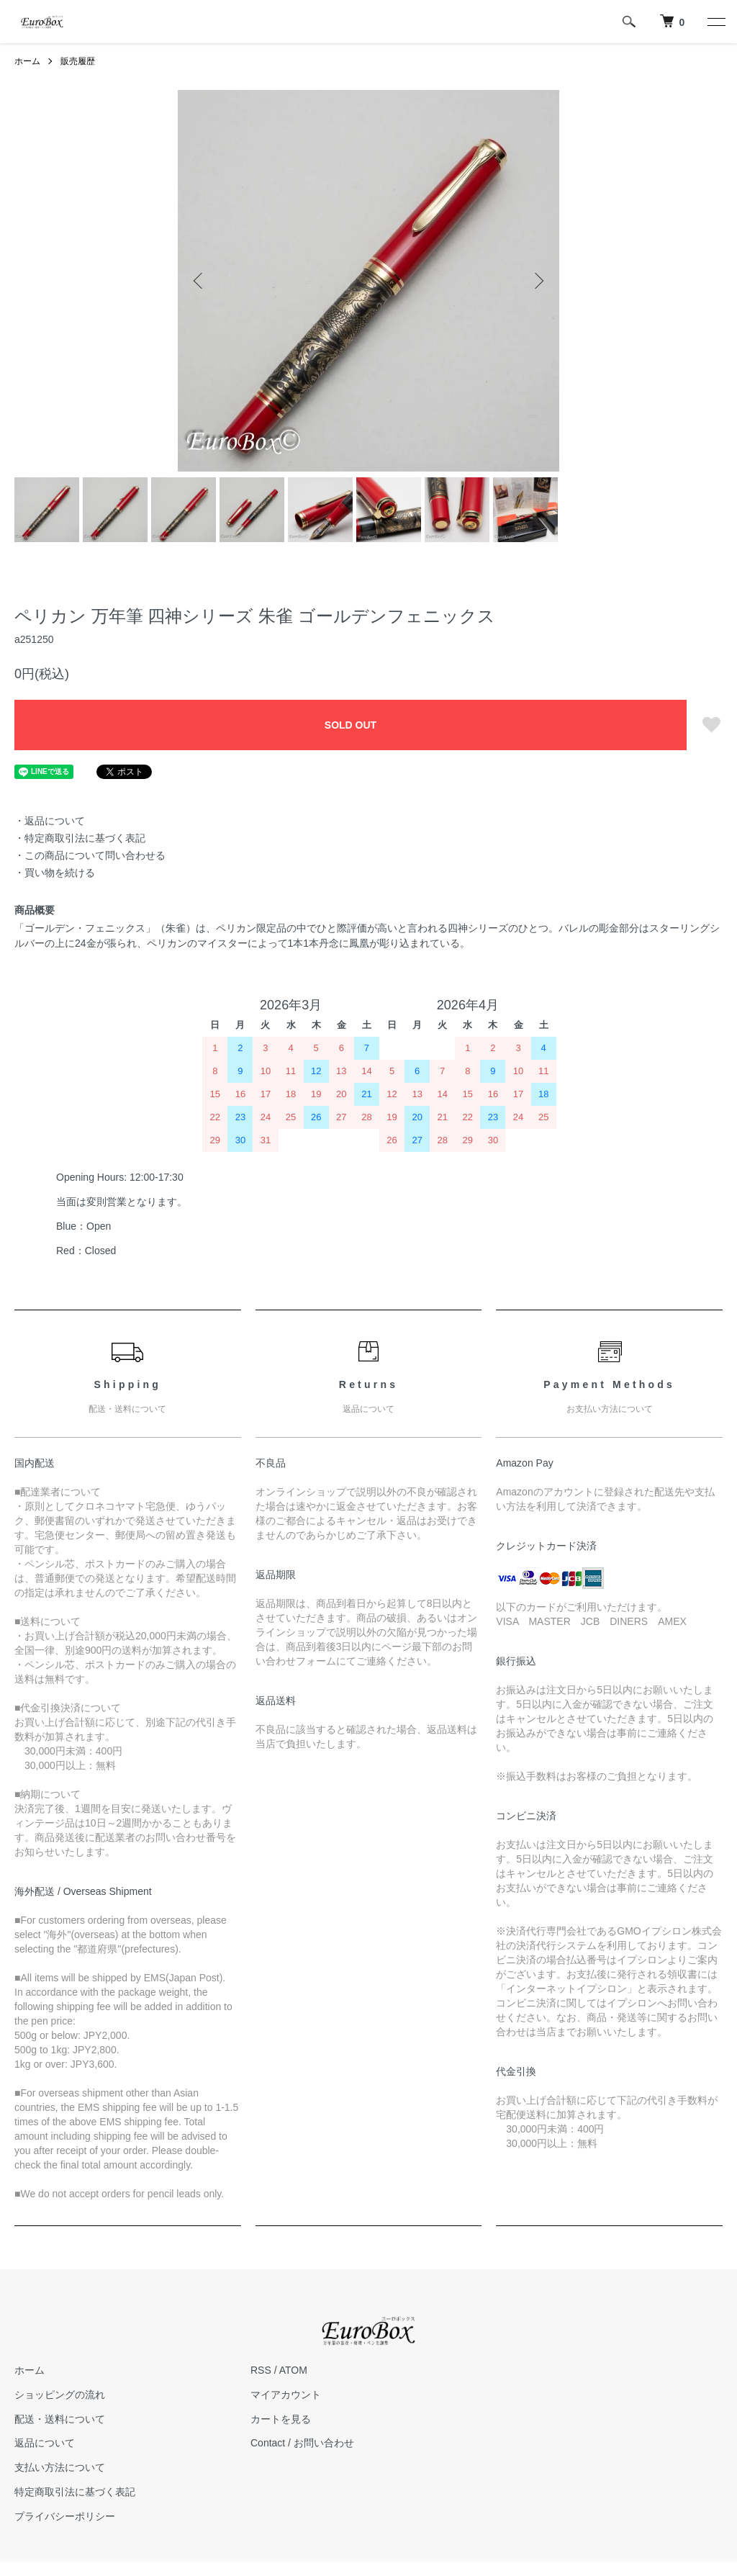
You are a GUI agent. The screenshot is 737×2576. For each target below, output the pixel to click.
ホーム (27, 61)
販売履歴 (77, 61)
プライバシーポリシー (64, 2516)
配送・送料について (59, 2419)
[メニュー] (715, 21)
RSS (260, 2370)
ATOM (293, 2370)
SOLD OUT (350, 725)
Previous (199, 281)
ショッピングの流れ (59, 2394)
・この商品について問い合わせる (90, 855)
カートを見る (280, 2419)
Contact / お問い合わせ (302, 2443)
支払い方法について (59, 2467)
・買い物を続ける (54, 872)
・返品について (49, 821)
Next (537, 281)
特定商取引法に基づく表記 (74, 2492)
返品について (44, 2443)
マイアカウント (285, 2394)
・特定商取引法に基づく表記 (79, 838)
